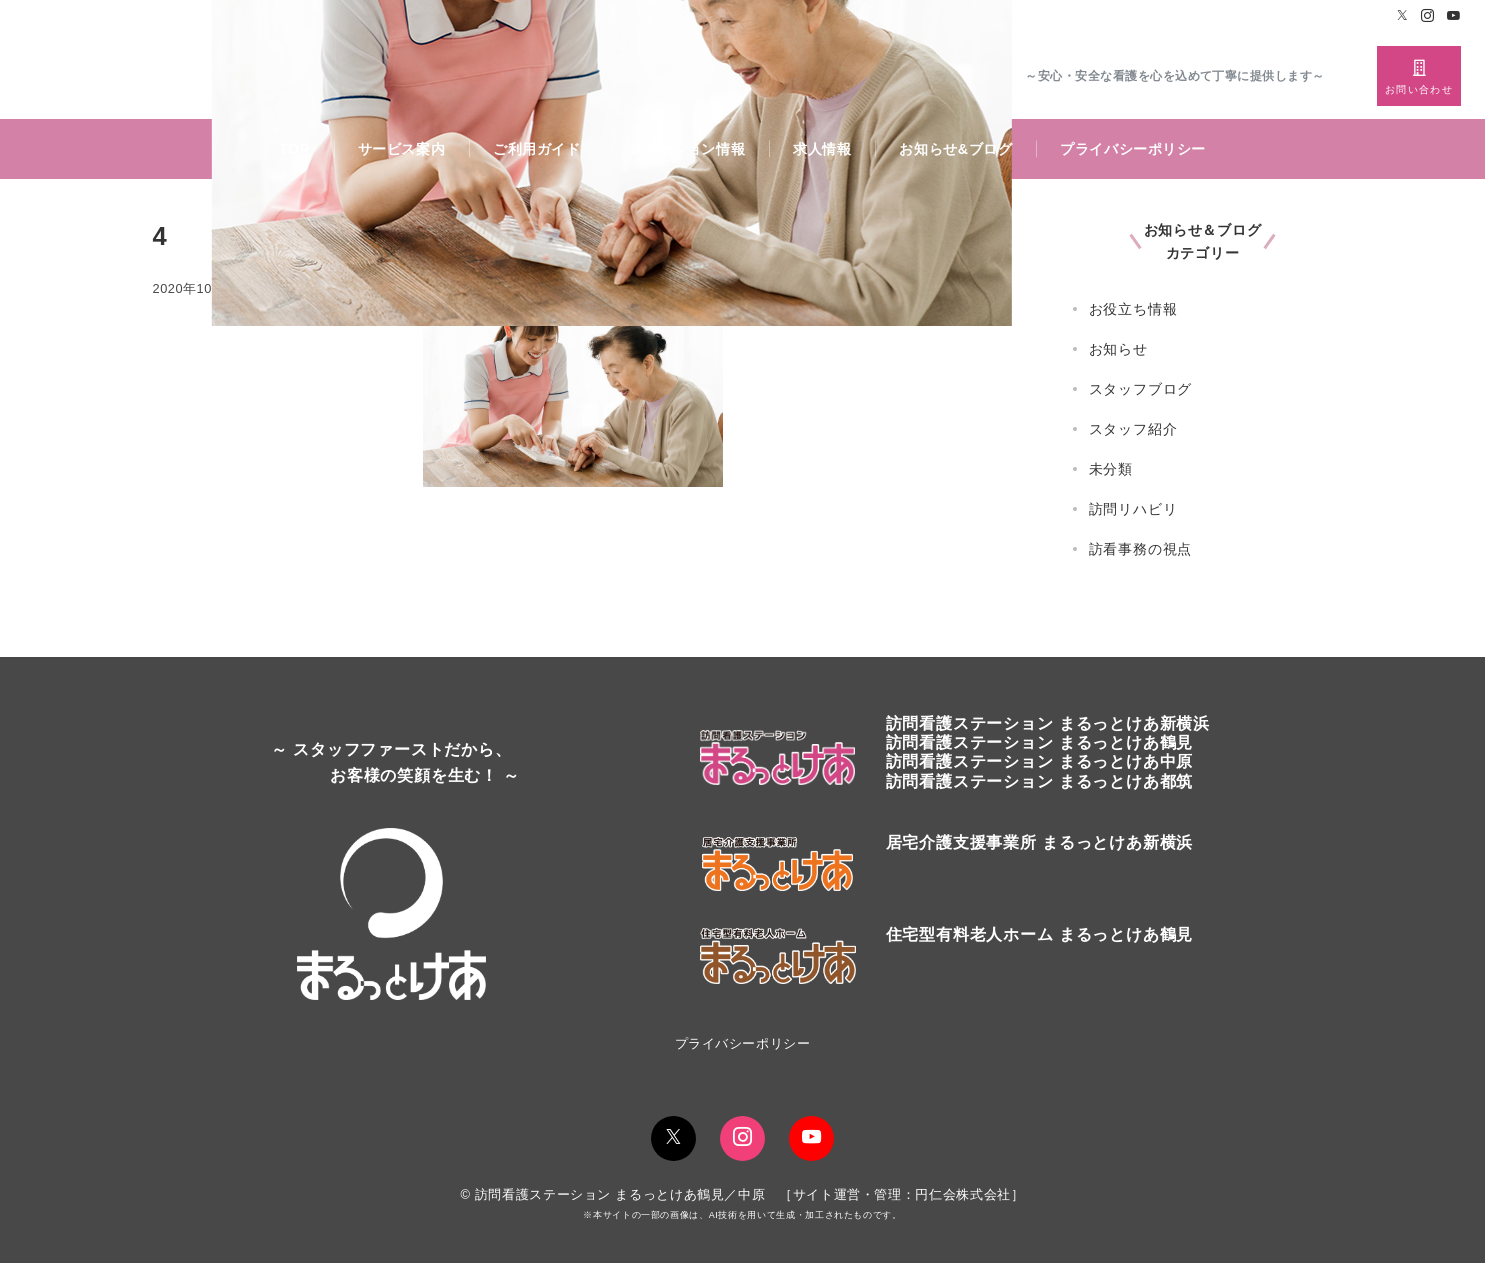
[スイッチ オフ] (1419, 76)
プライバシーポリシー (742, 1043)
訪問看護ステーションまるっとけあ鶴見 (1040, 742)
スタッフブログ (1141, 389)
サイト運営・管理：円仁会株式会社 (902, 1194)
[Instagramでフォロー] (1428, 16)
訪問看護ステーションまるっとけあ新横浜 (1048, 723)
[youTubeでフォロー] (811, 1138)
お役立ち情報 (1133, 309)
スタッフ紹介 (1133, 429)
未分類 (1111, 469)
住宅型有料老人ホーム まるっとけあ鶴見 (1040, 934)
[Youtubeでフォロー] (1454, 16)
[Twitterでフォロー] (1403, 16)
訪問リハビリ (1133, 509)
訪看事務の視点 (1141, 549)
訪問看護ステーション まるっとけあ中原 (1040, 761)
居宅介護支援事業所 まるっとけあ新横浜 (1040, 842)
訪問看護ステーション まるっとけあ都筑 (1040, 781)
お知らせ (1118, 349)
